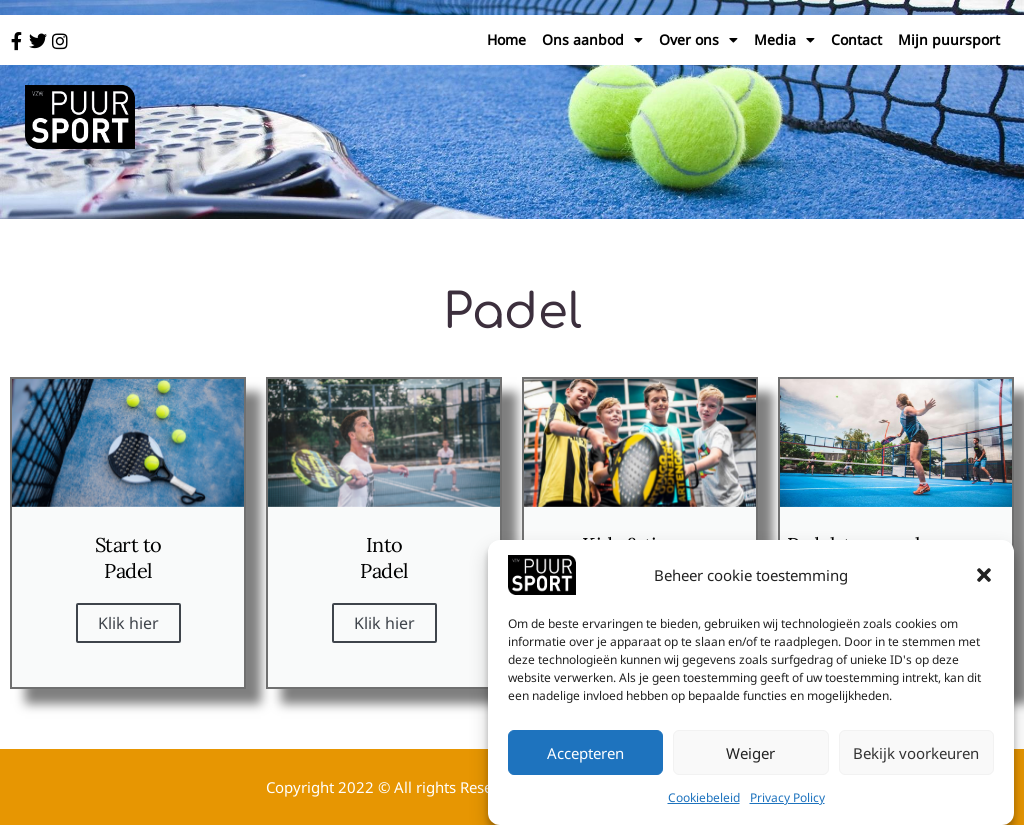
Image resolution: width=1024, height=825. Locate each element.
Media (784, 40)
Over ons (698, 40)
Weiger (750, 755)
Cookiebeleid (704, 799)
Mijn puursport (949, 39)
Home (506, 39)
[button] (984, 577)
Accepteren (585, 755)
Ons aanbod (592, 40)
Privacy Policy (787, 799)
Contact (856, 39)
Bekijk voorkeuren (916, 755)
